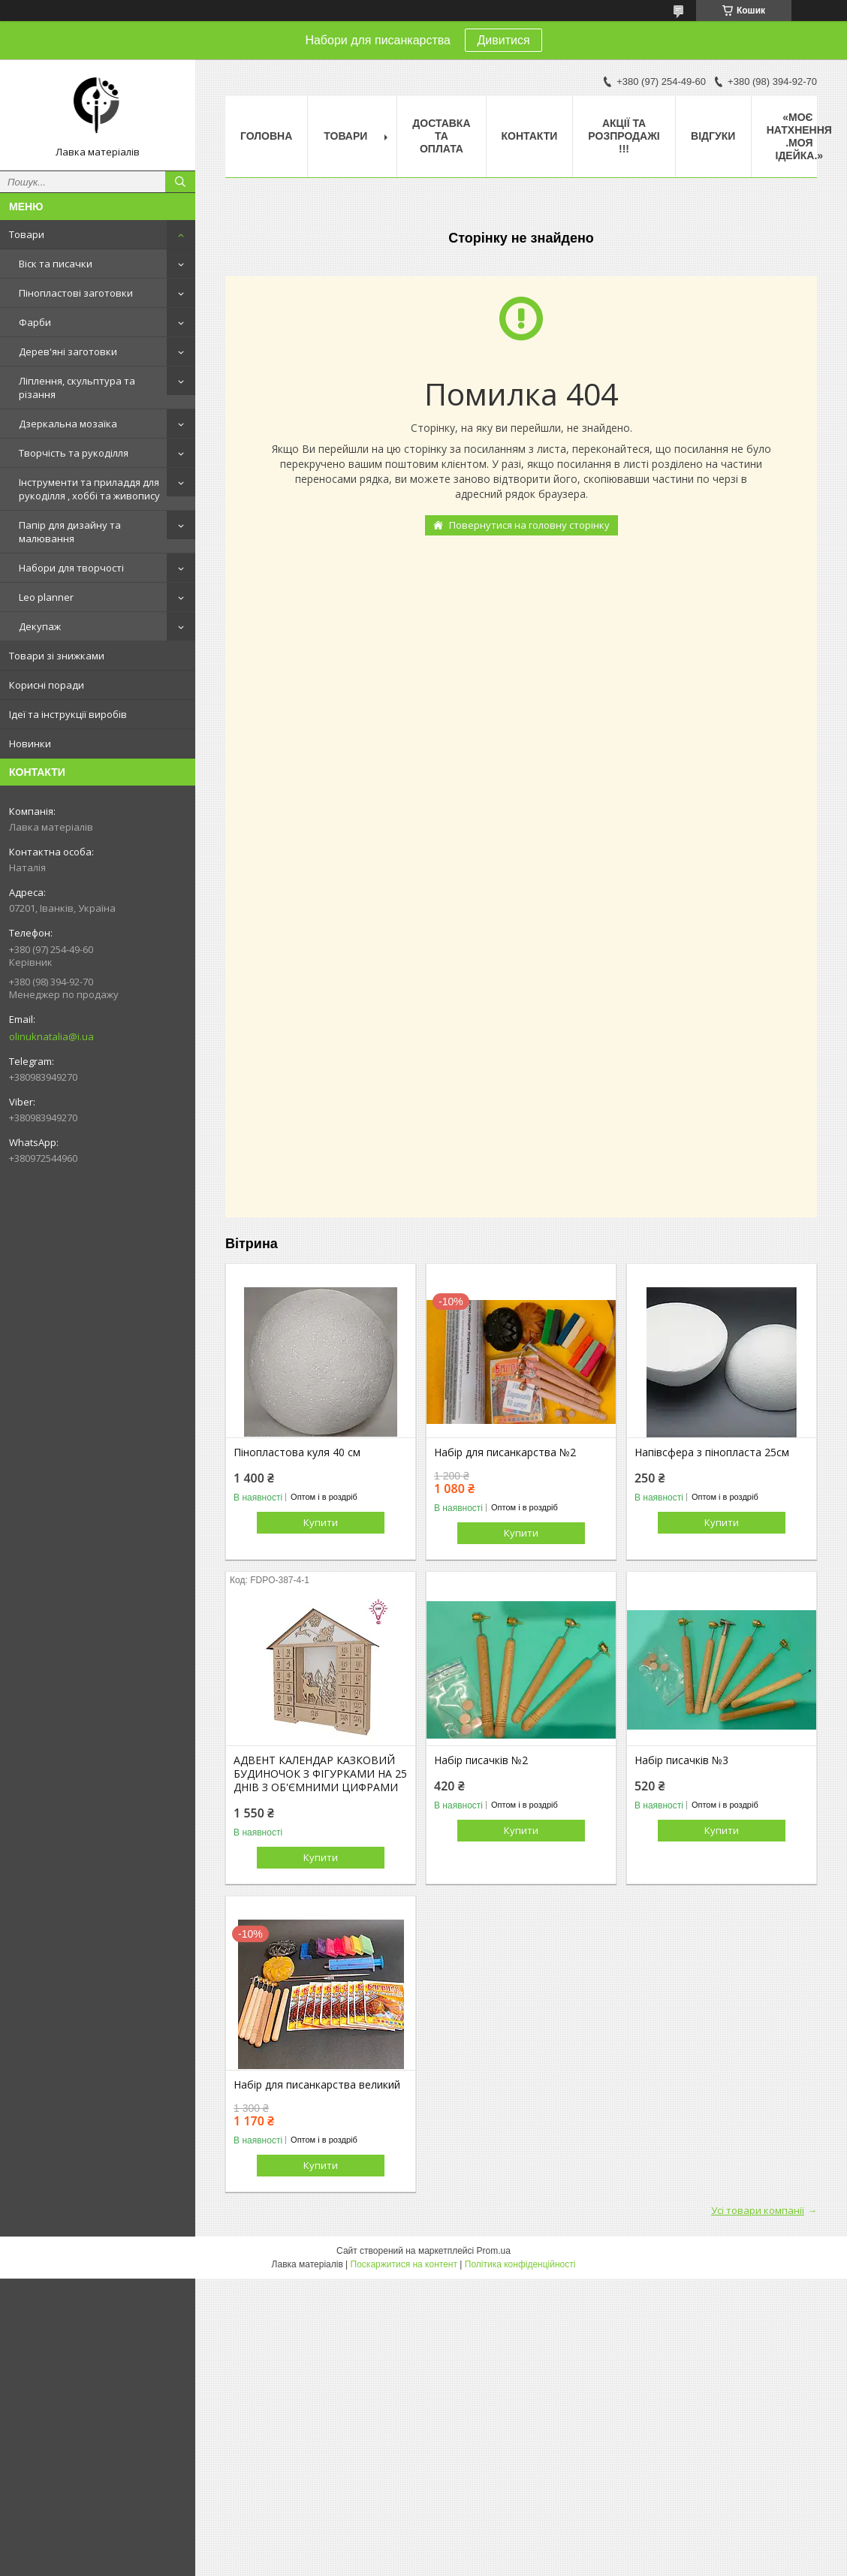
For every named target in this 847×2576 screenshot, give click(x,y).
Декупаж (40, 626)
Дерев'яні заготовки (68, 351)
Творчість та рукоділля (73, 453)
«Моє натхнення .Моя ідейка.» (799, 136)
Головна (266, 136)
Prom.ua (494, 2251)
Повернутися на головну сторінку (529, 525)
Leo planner (46, 597)
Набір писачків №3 (681, 1760)
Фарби (35, 322)
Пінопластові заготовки (76, 293)
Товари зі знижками (56, 655)
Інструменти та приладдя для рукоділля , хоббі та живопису (89, 488)
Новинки (30, 743)
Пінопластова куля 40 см (297, 1452)
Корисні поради (46, 685)
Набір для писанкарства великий (317, 2085)
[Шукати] (180, 181)
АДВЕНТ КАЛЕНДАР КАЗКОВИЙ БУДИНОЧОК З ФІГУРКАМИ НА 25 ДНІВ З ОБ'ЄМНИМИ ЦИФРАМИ (320, 1774)
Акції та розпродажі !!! (623, 136)
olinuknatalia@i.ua (51, 1036)
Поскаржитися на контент (404, 2264)
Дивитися (503, 40)
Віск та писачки (55, 263)
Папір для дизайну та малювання (70, 531)
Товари (26, 234)
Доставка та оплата (441, 136)
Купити (320, 1522)
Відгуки (713, 136)
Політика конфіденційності (520, 2264)
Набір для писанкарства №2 (505, 1452)
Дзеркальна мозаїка (68, 423)
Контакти (530, 136)
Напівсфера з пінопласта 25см (711, 1452)
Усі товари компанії (757, 2210)
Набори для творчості (71, 568)
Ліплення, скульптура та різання (77, 387)
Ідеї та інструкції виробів (68, 714)
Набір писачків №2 (481, 1760)
